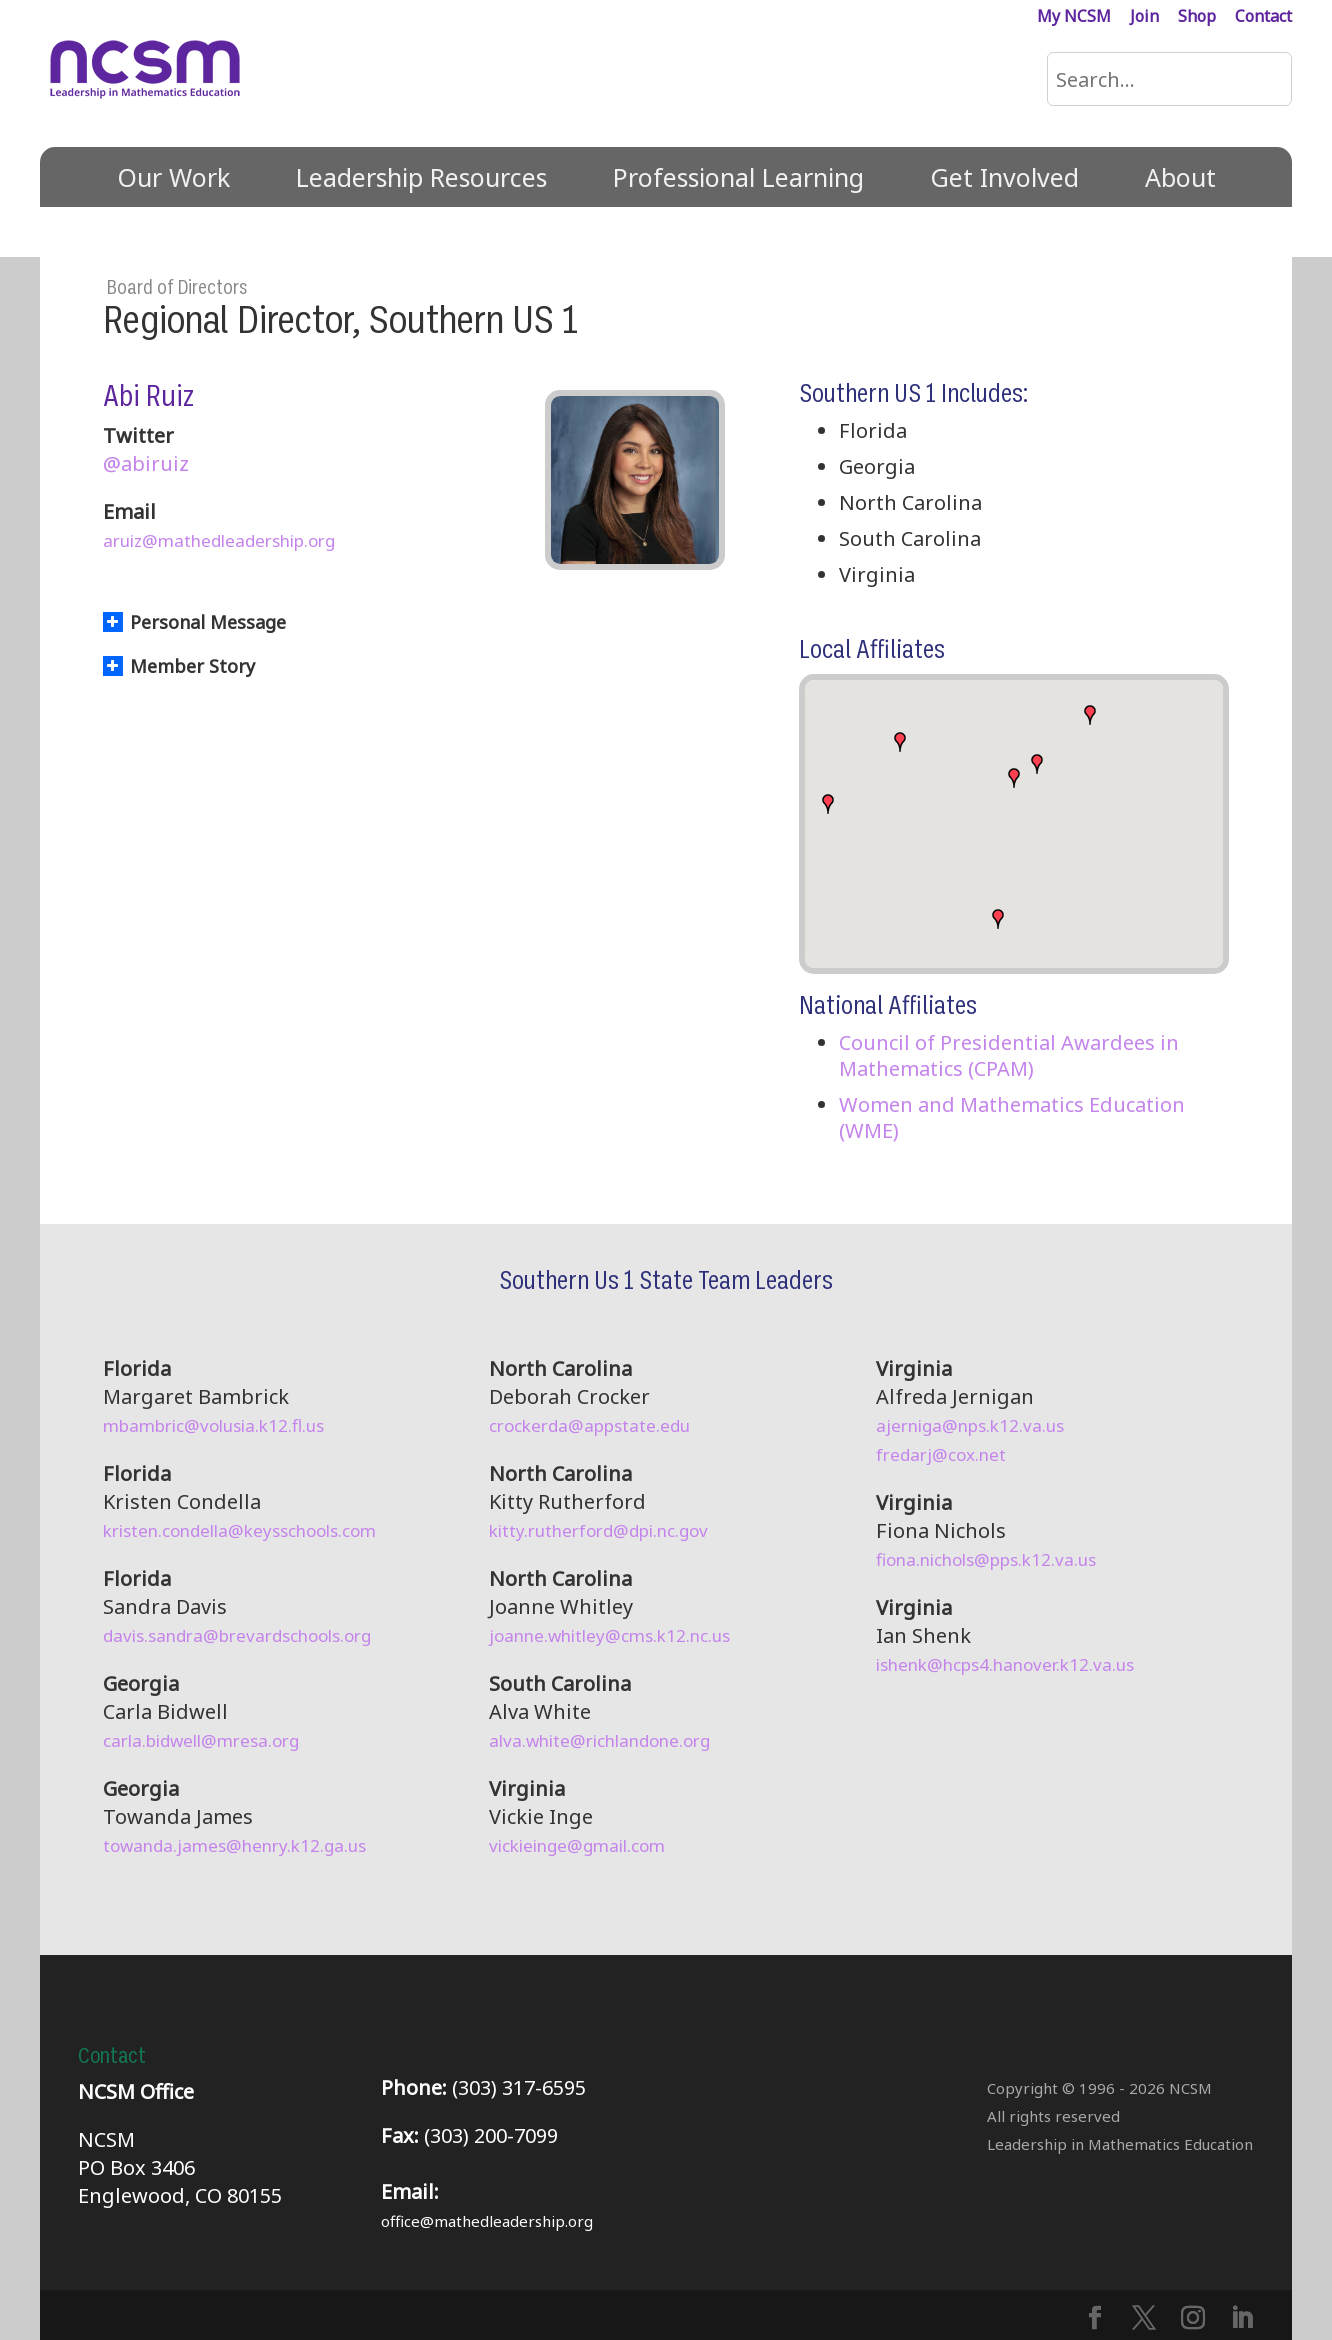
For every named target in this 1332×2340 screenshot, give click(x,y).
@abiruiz (146, 463)
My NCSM (1074, 17)
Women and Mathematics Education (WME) (1012, 1117)
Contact (1263, 17)
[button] (828, 804)
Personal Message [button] (194, 622)
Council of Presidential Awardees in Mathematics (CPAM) (1009, 1055)
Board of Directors (177, 288)
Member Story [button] (179, 666)
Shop (1197, 17)
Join (1144, 17)
